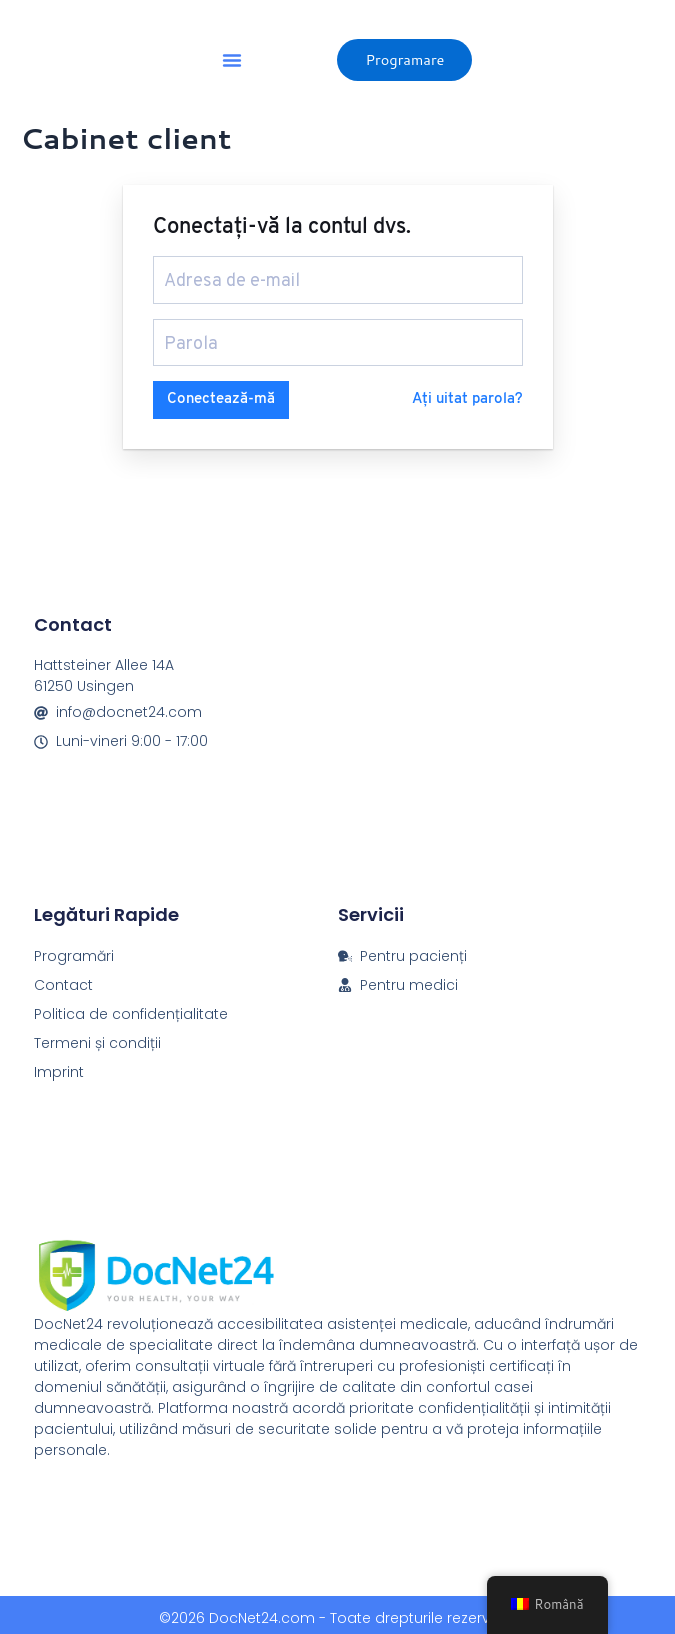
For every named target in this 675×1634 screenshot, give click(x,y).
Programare (404, 59)
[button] (232, 60)
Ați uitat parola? (467, 392)
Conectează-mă (221, 392)
